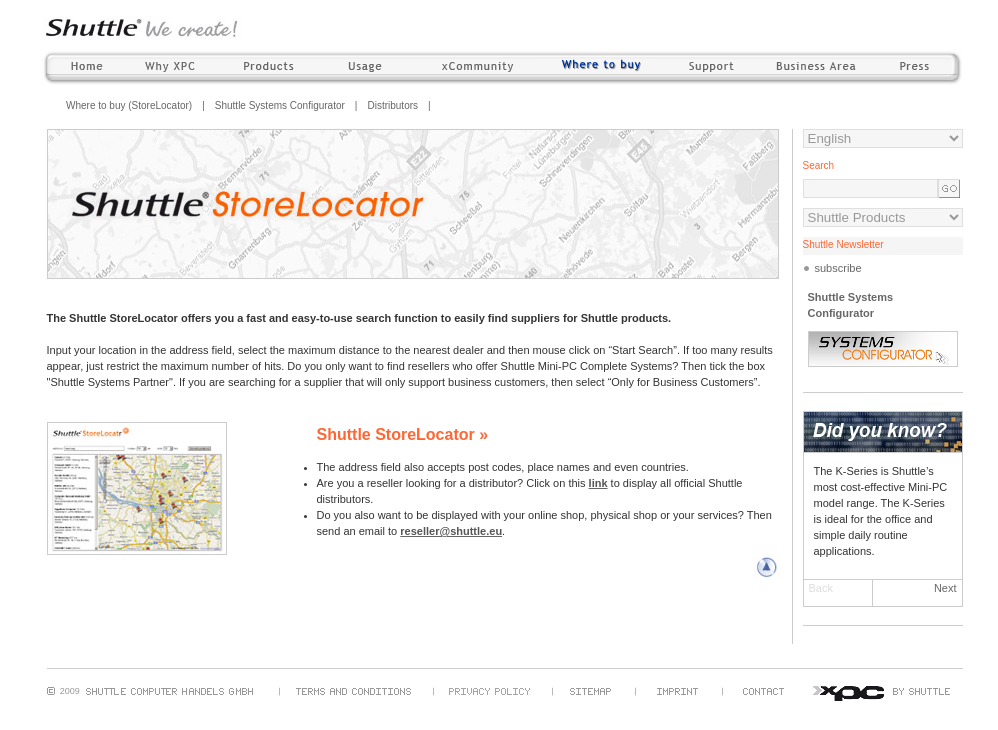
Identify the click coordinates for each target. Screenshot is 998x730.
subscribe (838, 268)
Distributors (392, 105)
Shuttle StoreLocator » (403, 434)
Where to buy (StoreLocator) (129, 105)
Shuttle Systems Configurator (280, 105)
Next (945, 588)
